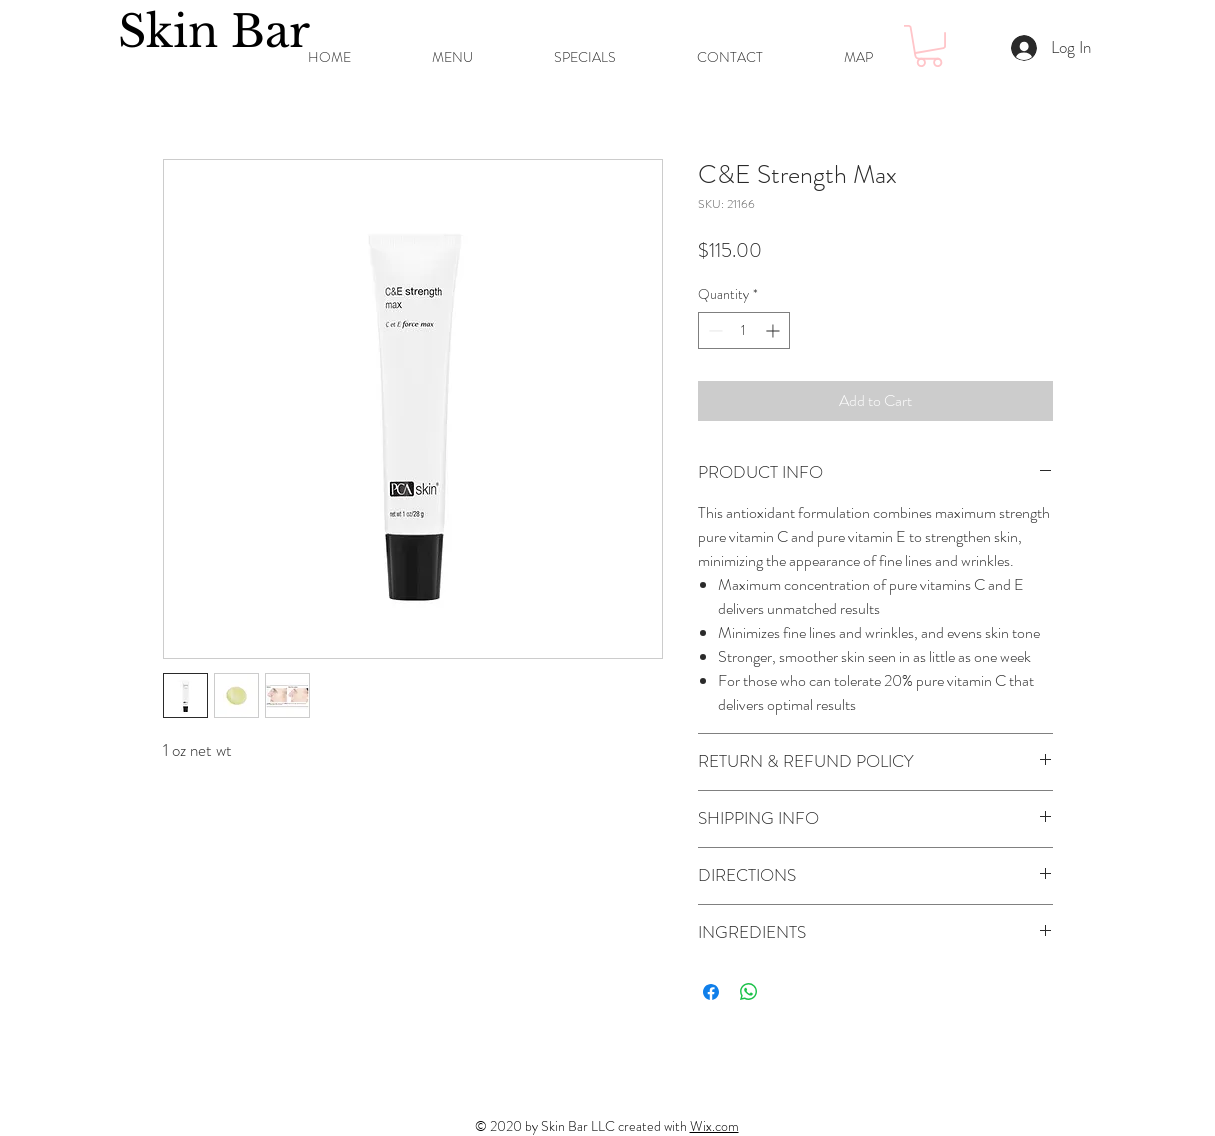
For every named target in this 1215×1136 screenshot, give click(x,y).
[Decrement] (713, 330)
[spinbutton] (744, 330)
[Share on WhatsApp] (749, 992)
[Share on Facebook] (711, 992)
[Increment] (774, 330)
